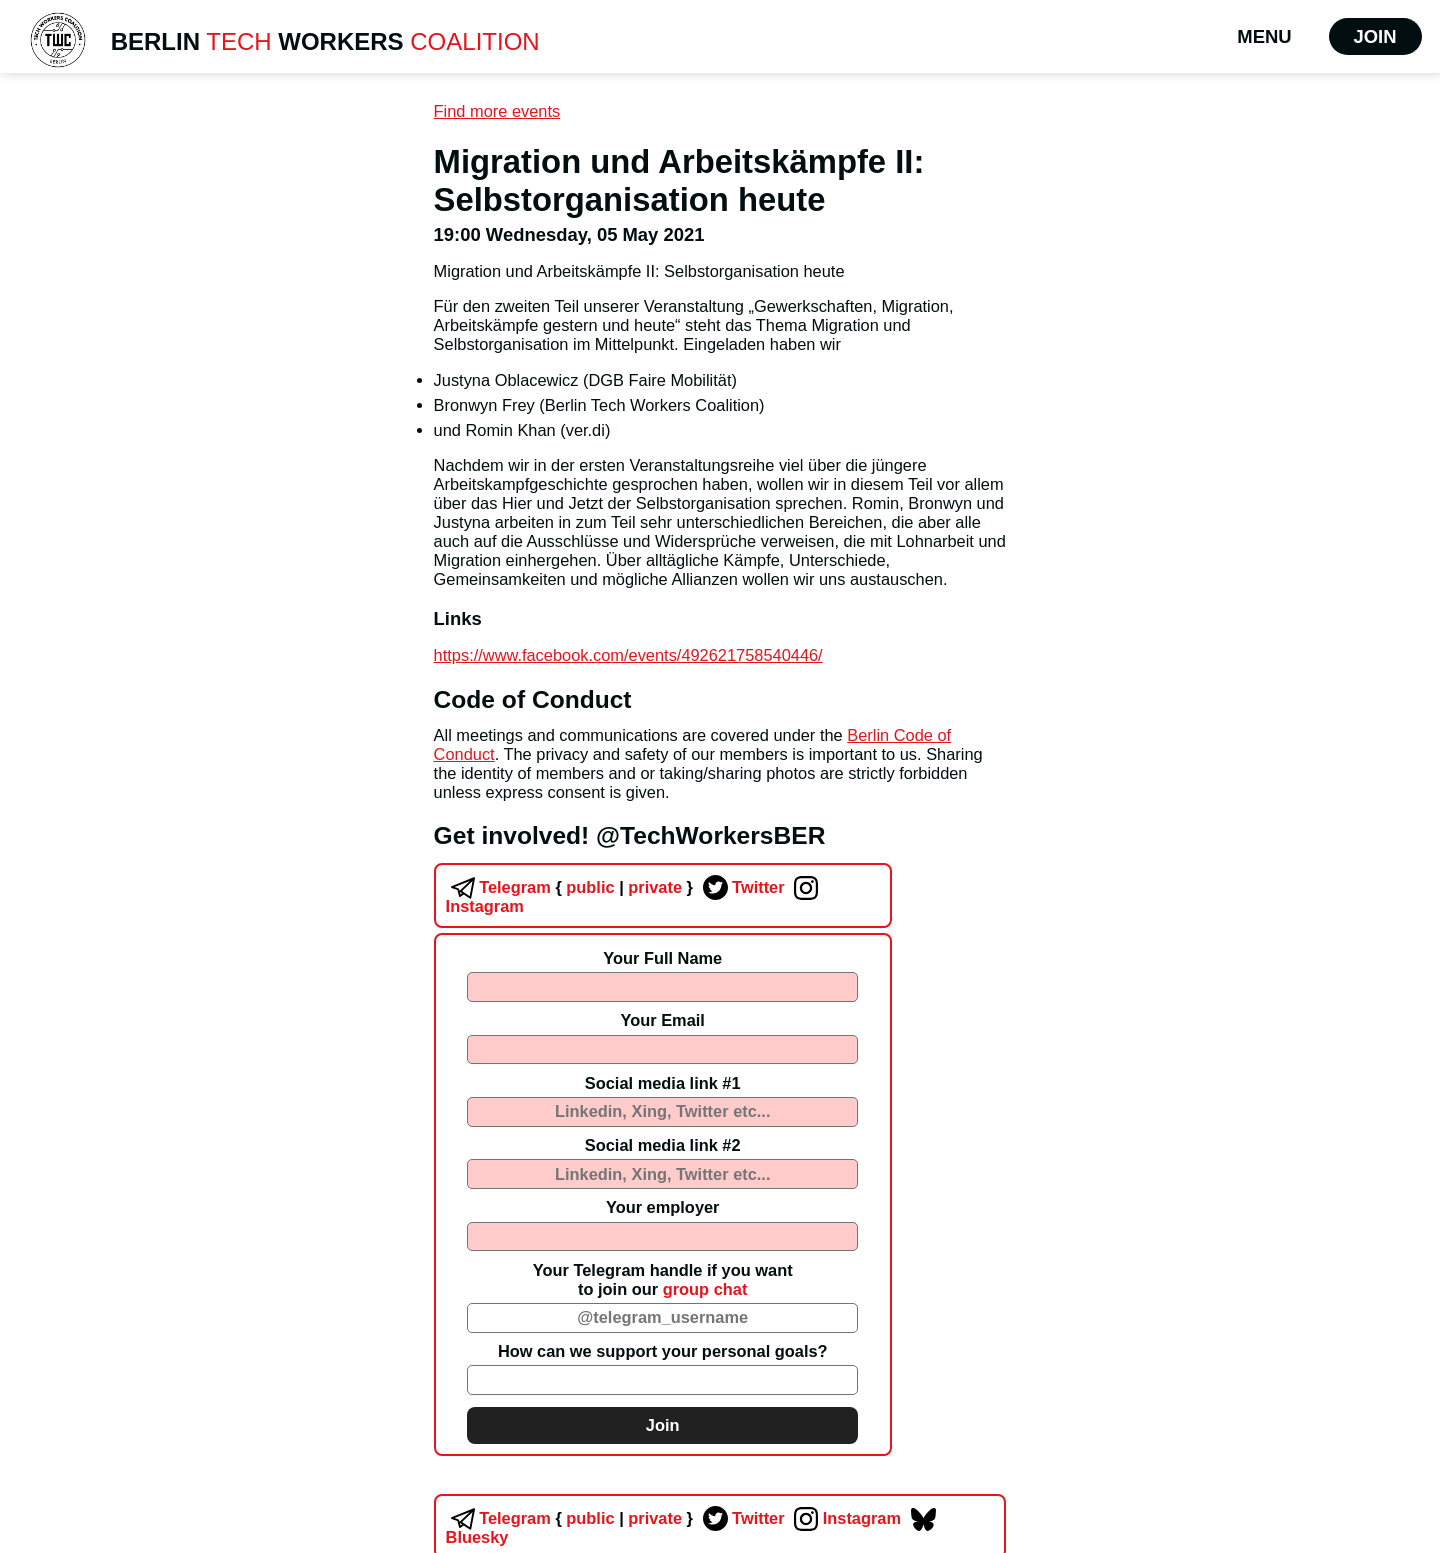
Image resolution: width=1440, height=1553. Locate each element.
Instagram (845, 1518)
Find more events (497, 111)
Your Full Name (662, 958)
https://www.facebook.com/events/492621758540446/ (628, 655)
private (654, 887)
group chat (705, 1289)
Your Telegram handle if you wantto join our (663, 1279)
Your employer (663, 1207)
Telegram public (530, 887)
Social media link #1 (663, 1083)
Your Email (663, 1020)
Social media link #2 (663, 1145)
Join (1375, 36)
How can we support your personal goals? (663, 1351)
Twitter (741, 887)
